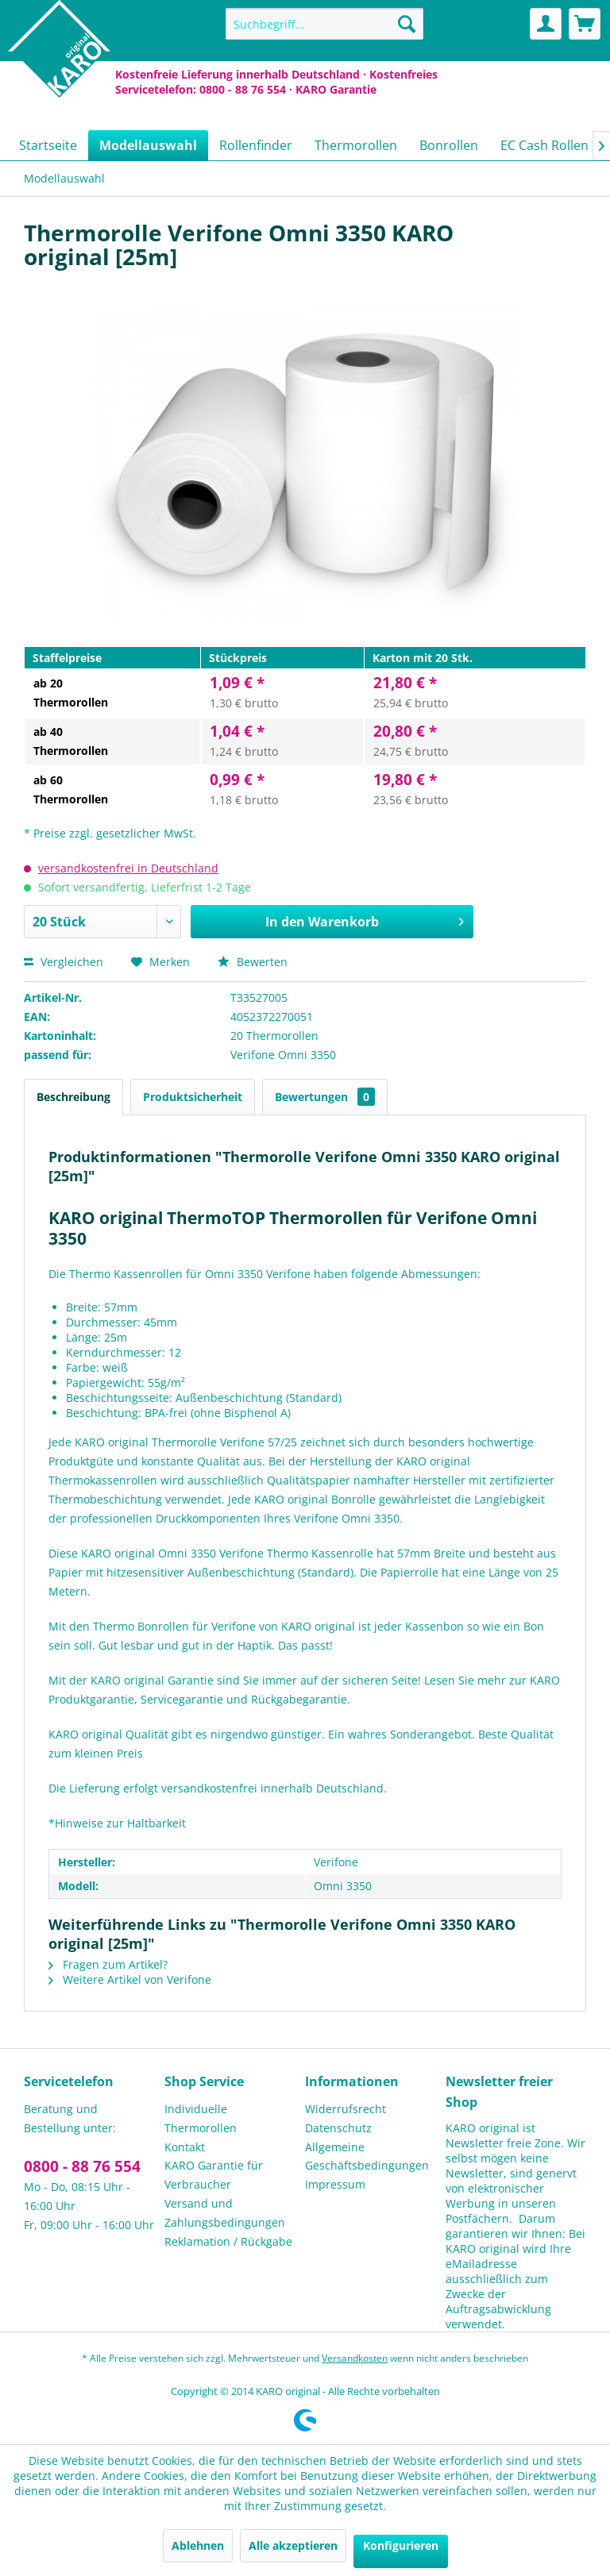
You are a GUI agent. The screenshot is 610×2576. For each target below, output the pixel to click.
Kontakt (184, 2146)
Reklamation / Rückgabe (228, 2241)
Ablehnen (198, 2545)
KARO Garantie (335, 89)
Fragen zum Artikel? (108, 1964)
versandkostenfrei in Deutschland (128, 868)
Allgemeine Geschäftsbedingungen (367, 2156)
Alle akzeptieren (293, 2545)
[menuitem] (325, 24)
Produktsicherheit (192, 1096)
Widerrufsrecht (345, 2108)
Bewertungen (325, 1097)
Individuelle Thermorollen (200, 2118)
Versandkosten (355, 2358)
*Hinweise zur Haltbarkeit (117, 1823)
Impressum (335, 2184)
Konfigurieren (400, 2545)
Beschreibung (73, 1096)
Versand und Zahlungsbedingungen (224, 2213)
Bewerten (253, 961)
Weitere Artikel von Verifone (129, 1979)
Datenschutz (338, 2127)
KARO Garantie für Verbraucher (213, 2175)
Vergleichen (63, 961)
